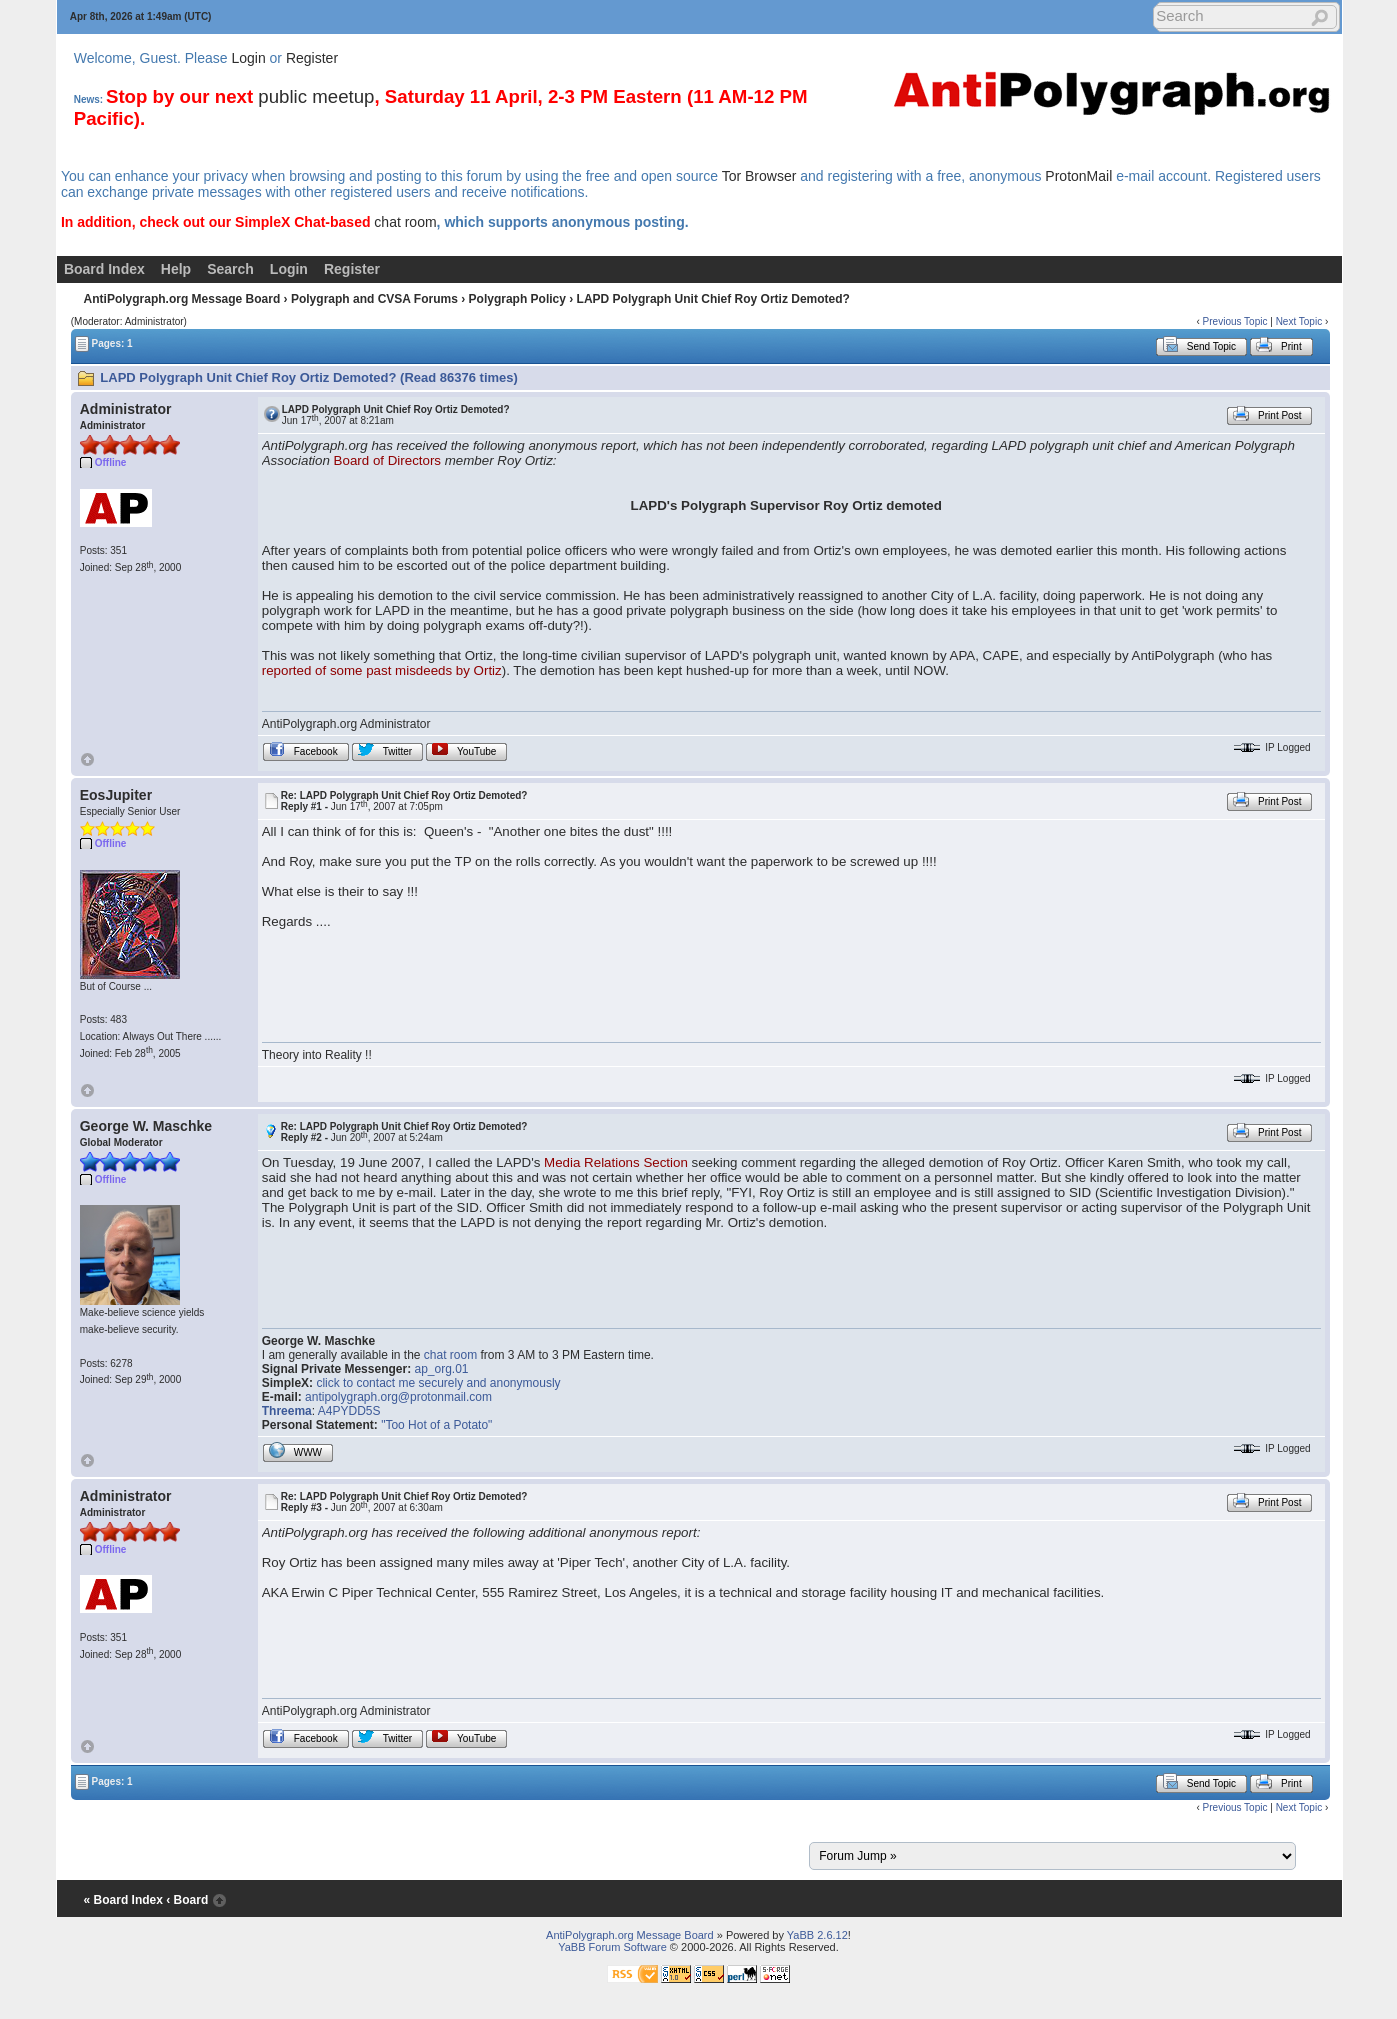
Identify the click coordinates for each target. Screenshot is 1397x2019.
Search (230, 269)
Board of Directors (387, 460)
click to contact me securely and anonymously (438, 1383)
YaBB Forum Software (612, 1947)
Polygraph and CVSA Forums (374, 299)
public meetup (316, 96)
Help (176, 269)
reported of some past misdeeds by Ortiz (382, 670)
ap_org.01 (441, 1369)
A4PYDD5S (349, 1411)
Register (312, 58)
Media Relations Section (616, 1162)
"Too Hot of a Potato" (436, 1425)
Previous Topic (1235, 321)
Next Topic (1299, 321)
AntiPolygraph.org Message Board (182, 299)
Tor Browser (759, 176)
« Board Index (123, 1900)
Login (248, 58)
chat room (405, 222)
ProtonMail (1078, 176)
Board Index (104, 269)
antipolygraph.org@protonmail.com (398, 1397)
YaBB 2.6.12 (817, 1935)
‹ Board (187, 1900)
